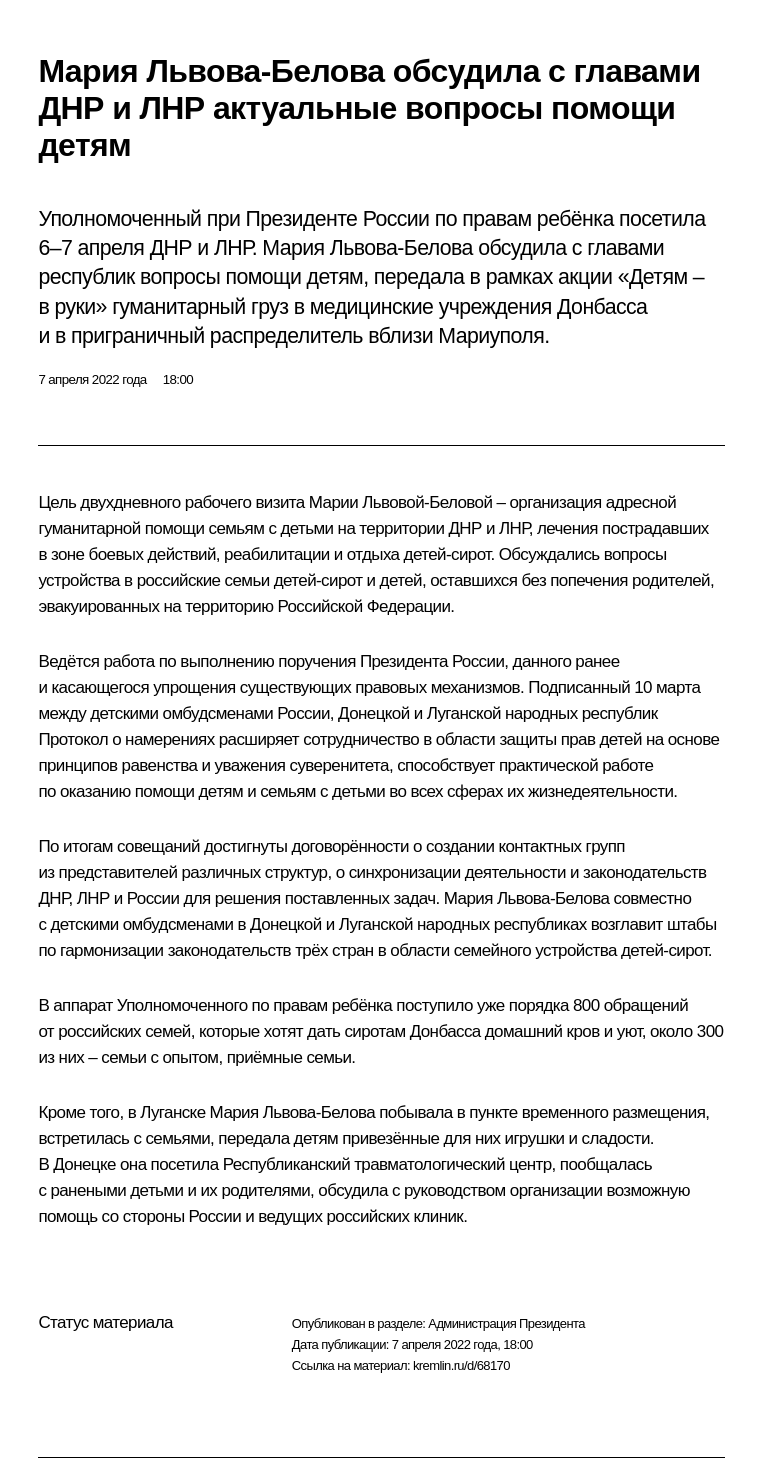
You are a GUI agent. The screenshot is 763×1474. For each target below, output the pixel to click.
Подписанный (579, 687)
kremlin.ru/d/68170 (461, 1365)
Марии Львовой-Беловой (401, 502)
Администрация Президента (506, 1323)
